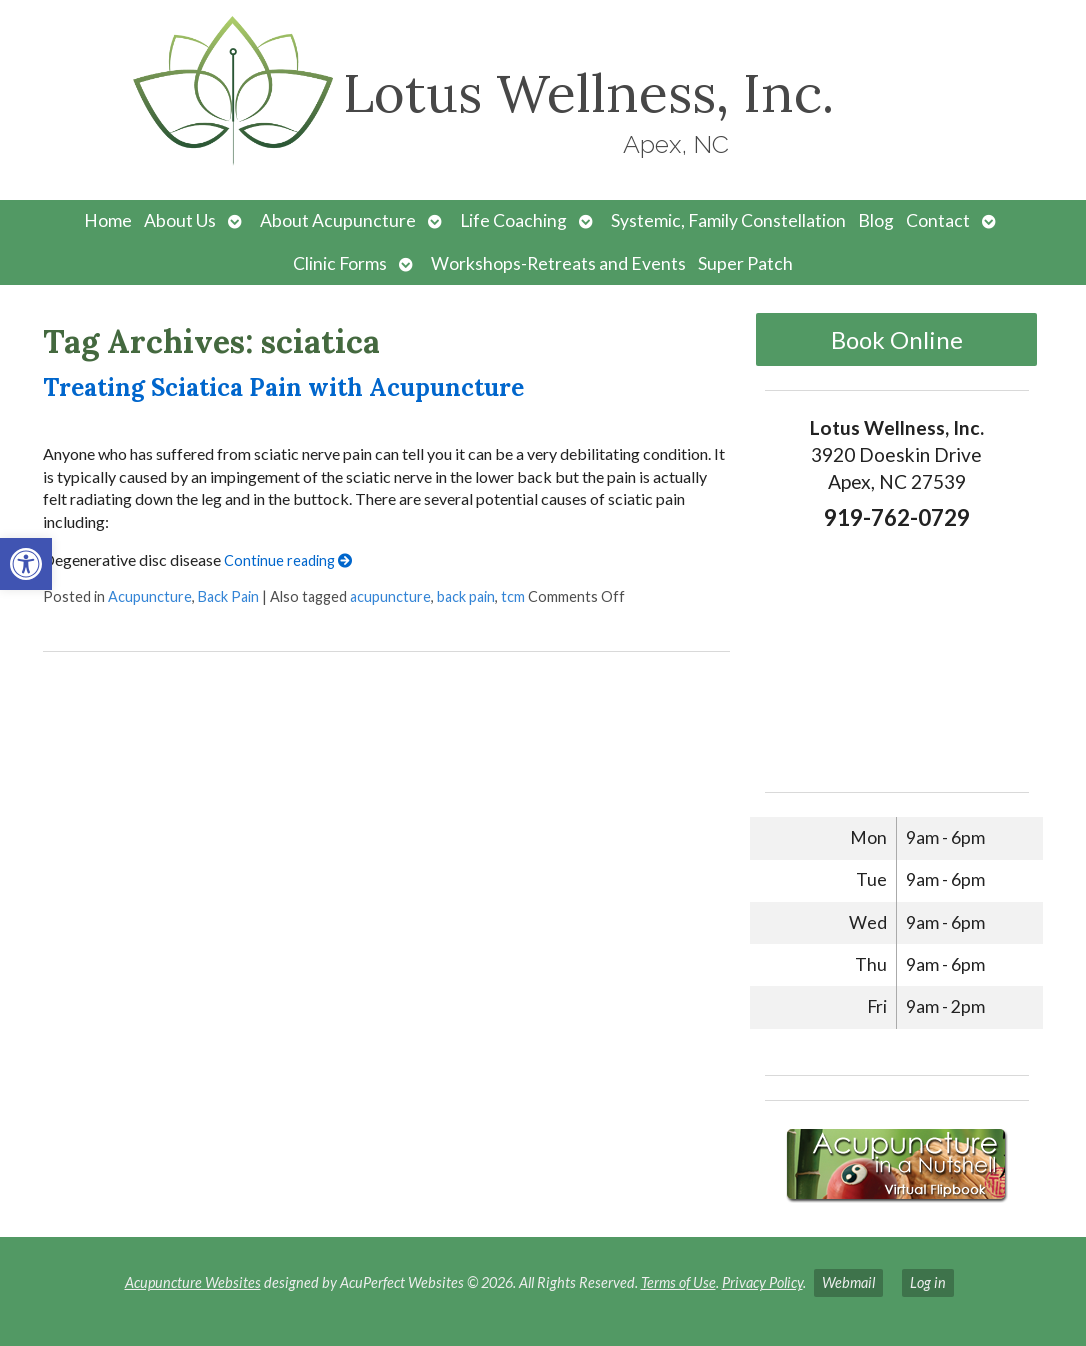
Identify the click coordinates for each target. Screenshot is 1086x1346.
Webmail (848, 1282)
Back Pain (228, 596)
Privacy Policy (762, 1282)
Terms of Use (678, 1282)
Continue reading (288, 560)
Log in (928, 1282)
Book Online (897, 339)
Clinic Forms (340, 263)
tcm (513, 596)
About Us (180, 220)
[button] (26, 564)
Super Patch (745, 263)
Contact (938, 220)
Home (108, 220)
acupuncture (390, 596)
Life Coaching (513, 220)
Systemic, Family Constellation (728, 220)
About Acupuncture (338, 220)
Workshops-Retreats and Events (558, 263)
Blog (876, 220)
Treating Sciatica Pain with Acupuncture (283, 387)
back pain (466, 596)
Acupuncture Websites (193, 1282)
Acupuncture (150, 596)
